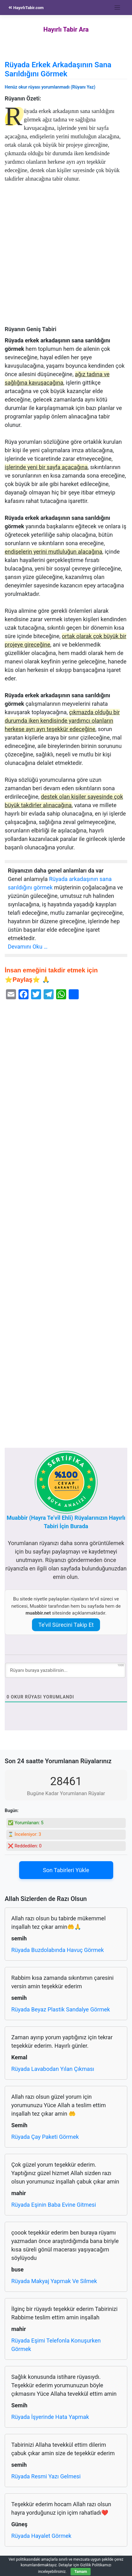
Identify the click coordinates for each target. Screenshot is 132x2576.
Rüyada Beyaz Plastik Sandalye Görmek (60, 2009)
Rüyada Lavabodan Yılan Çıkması (52, 2069)
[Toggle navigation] (117, 7)
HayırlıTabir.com (26, 7)
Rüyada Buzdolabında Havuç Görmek (57, 1950)
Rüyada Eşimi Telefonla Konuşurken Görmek (56, 2344)
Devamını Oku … (28, 946)
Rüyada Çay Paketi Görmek (45, 2136)
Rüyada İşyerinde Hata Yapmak (50, 2417)
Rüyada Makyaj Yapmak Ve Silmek (54, 2281)
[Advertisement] (66, 257)
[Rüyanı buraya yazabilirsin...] (65, 1670)
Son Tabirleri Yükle (66, 1870)
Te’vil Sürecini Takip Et (65, 1624)
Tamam (80, 2571)
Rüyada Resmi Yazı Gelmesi (46, 2476)
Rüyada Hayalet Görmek (41, 2535)
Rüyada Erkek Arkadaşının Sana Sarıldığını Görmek (58, 69)
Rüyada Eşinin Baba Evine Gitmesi (53, 2204)
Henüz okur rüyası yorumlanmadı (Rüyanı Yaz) (50, 87)
